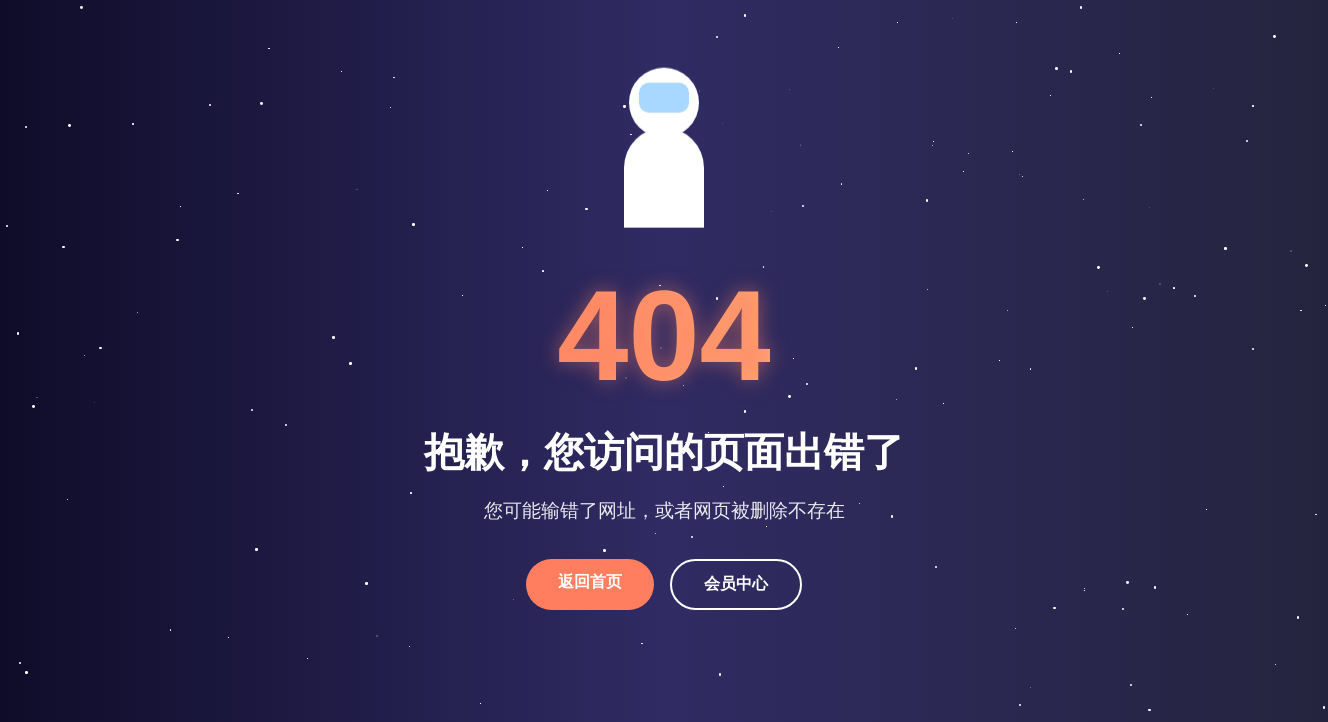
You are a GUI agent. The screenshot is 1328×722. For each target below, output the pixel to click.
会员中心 (736, 583)
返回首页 (590, 581)
